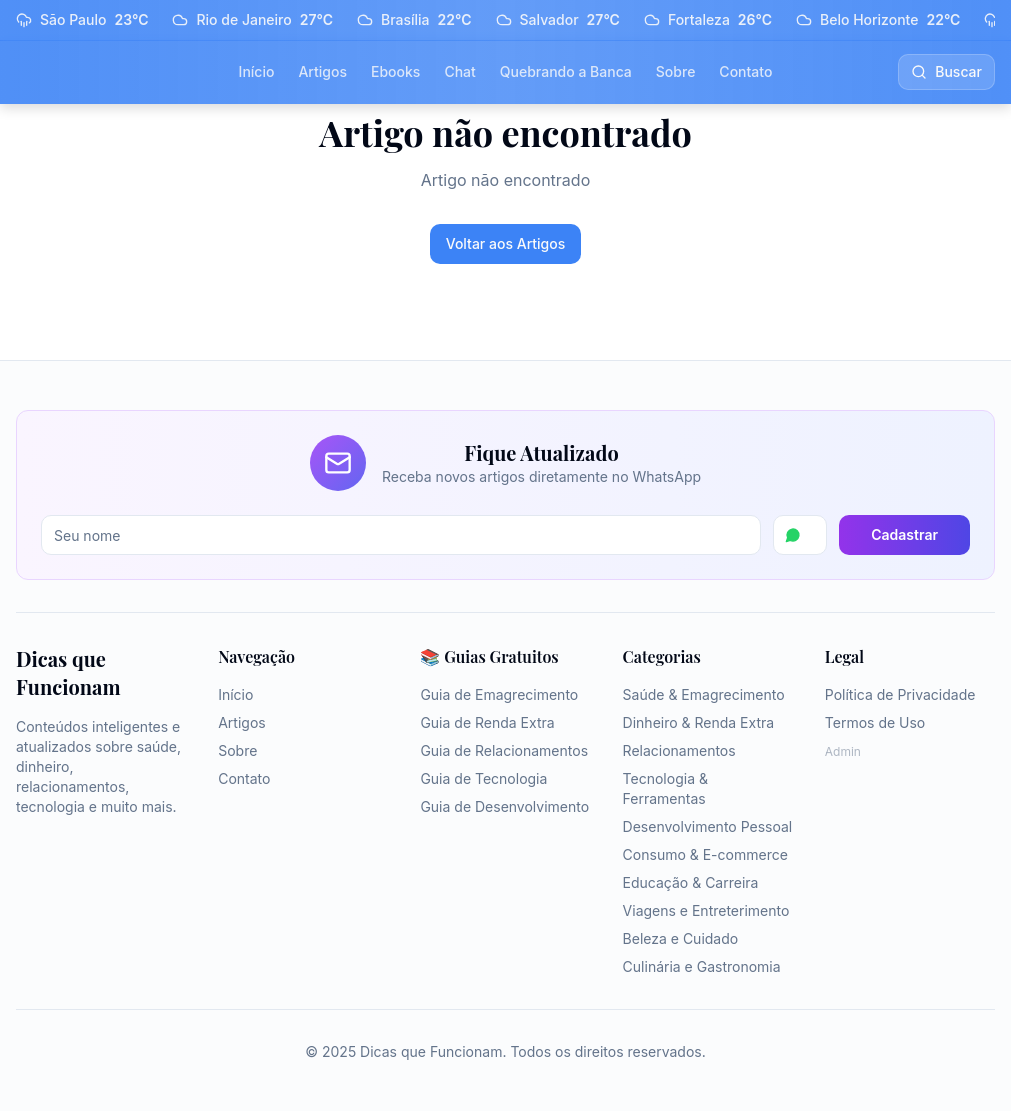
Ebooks (395, 71)
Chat (459, 71)
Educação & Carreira (691, 882)
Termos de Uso (875, 722)
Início (257, 71)
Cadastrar (904, 534)
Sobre (676, 71)
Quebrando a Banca (566, 71)
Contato (745, 71)
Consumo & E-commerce (705, 854)
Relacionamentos (679, 750)
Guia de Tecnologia (483, 778)
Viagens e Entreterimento (706, 910)
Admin (843, 751)
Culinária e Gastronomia (702, 966)
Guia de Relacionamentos (504, 750)
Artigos (322, 71)
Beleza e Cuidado (681, 938)
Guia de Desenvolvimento (504, 806)
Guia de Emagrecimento (499, 694)
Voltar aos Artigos (506, 243)
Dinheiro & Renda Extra (699, 722)
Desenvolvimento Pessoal (708, 826)
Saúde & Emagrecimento (704, 694)
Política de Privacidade (900, 694)
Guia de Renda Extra (487, 722)
